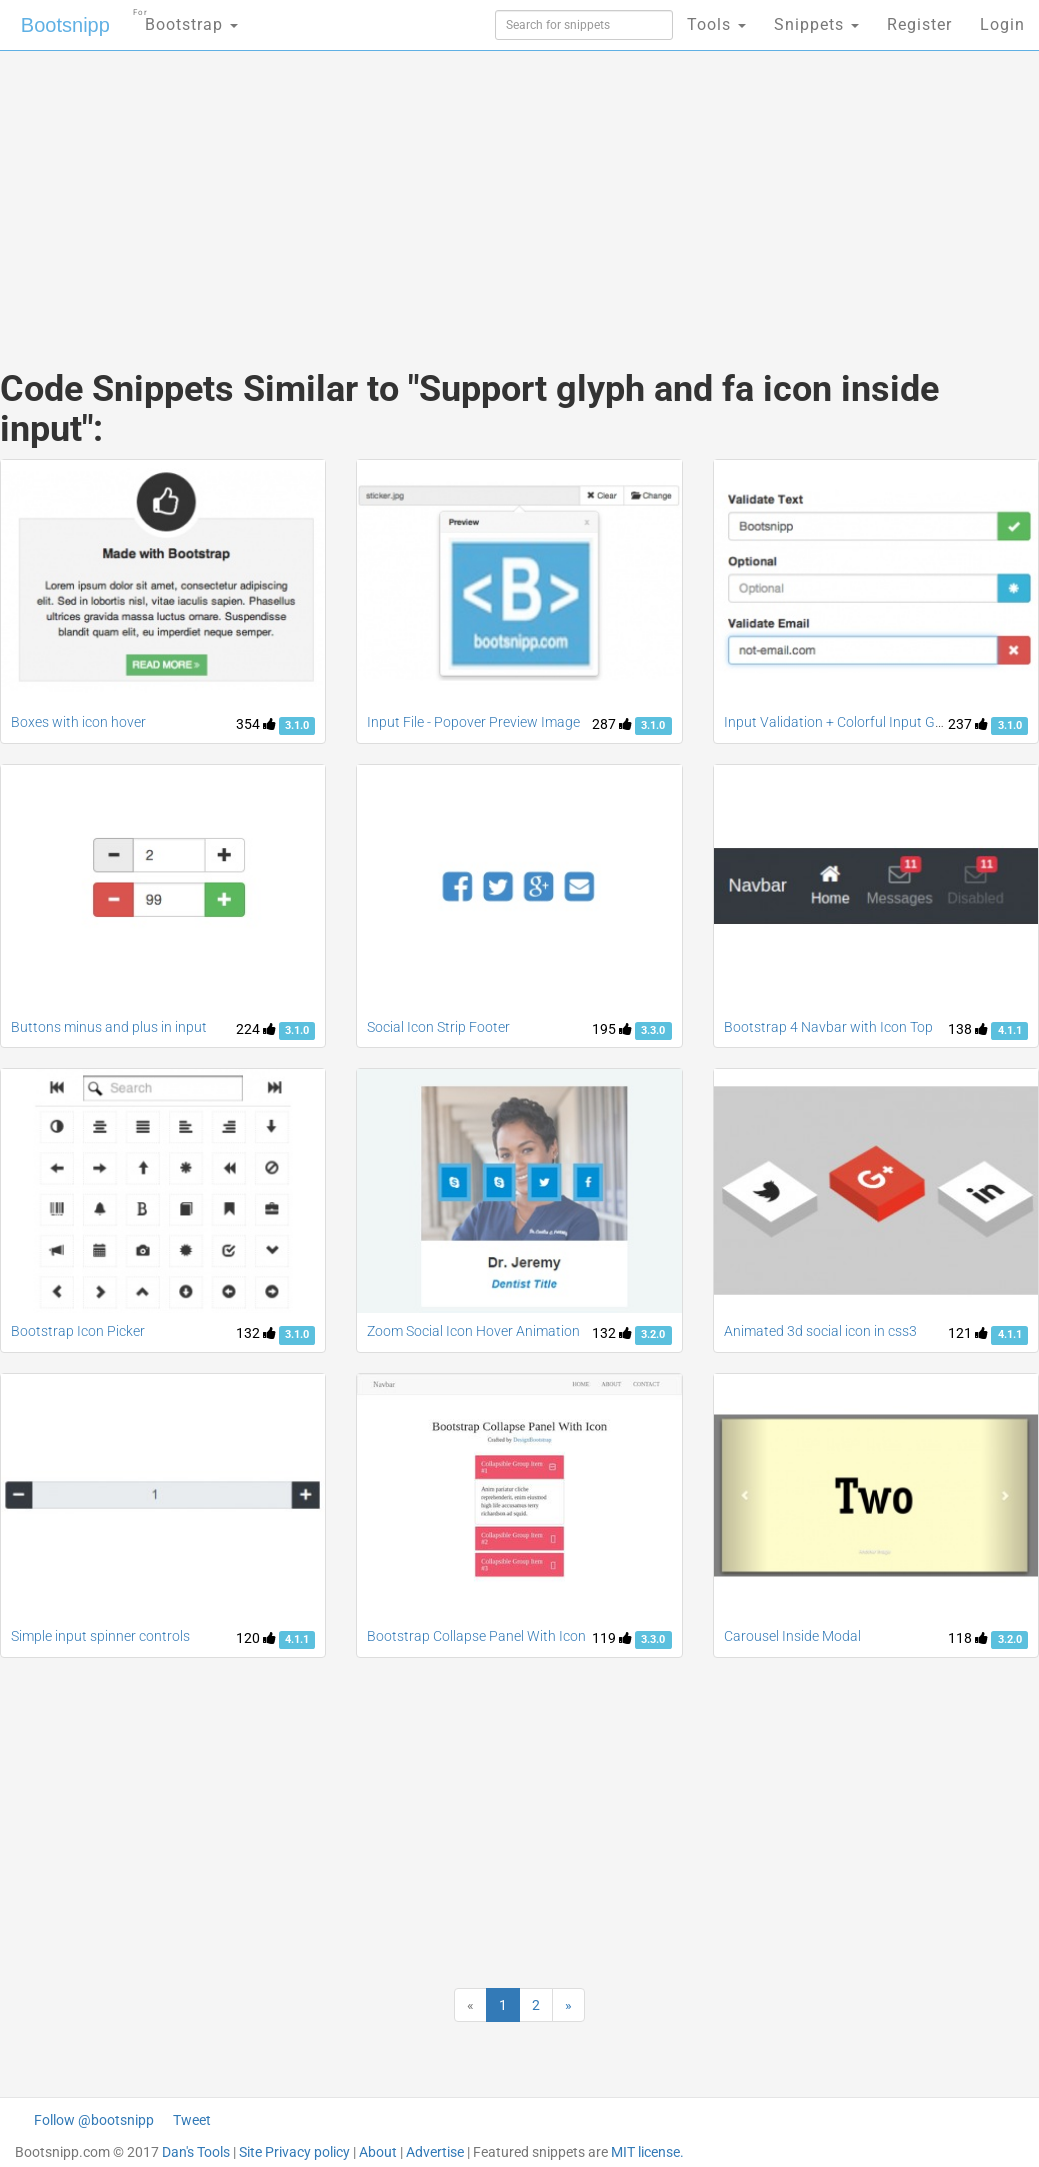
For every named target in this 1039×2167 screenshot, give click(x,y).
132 (256, 1333)
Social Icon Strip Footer (438, 1027)
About (378, 2152)
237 (968, 724)
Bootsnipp (65, 25)
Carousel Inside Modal (792, 1636)
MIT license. (647, 2152)
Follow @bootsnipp (94, 2120)
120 (256, 1638)
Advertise (435, 2152)
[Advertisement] (346, 190)
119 (612, 1638)
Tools (716, 24)
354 (256, 724)
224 (256, 1029)
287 (612, 724)
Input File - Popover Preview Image (473, 722)
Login (1002, 24)
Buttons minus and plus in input (109, 1027)
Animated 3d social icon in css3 (820, 1331)
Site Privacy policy (294, 2152)
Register (919, 24)
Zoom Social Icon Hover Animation (473, 1331)
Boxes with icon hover (78, 722)
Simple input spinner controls (100, 1636)
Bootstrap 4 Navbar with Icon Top (828, 1027)
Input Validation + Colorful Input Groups (847, 722)
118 (968, 1638)
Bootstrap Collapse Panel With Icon (476, 1636)
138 (968, 1029)
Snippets (816, 24)
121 (968, 1333)
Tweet (192, 2120)
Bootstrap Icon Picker (78, 1331)
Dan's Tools (196, 2152)
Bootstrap (185, 18)
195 (612, 1029)
